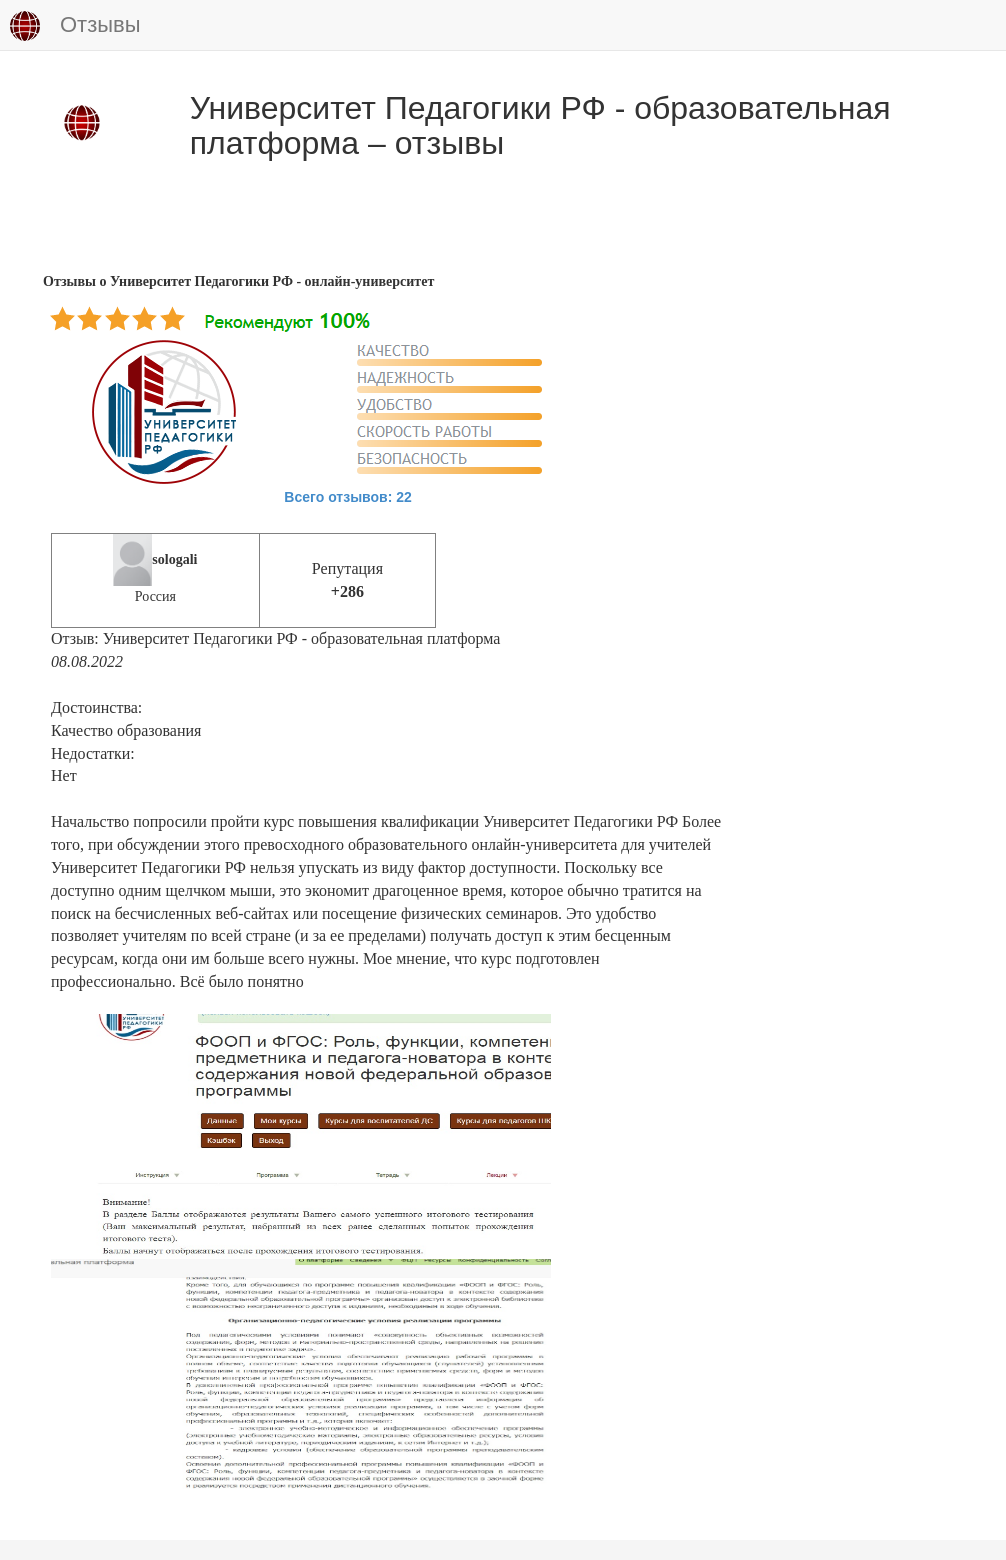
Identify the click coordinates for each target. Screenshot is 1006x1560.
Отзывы (75, 26)
